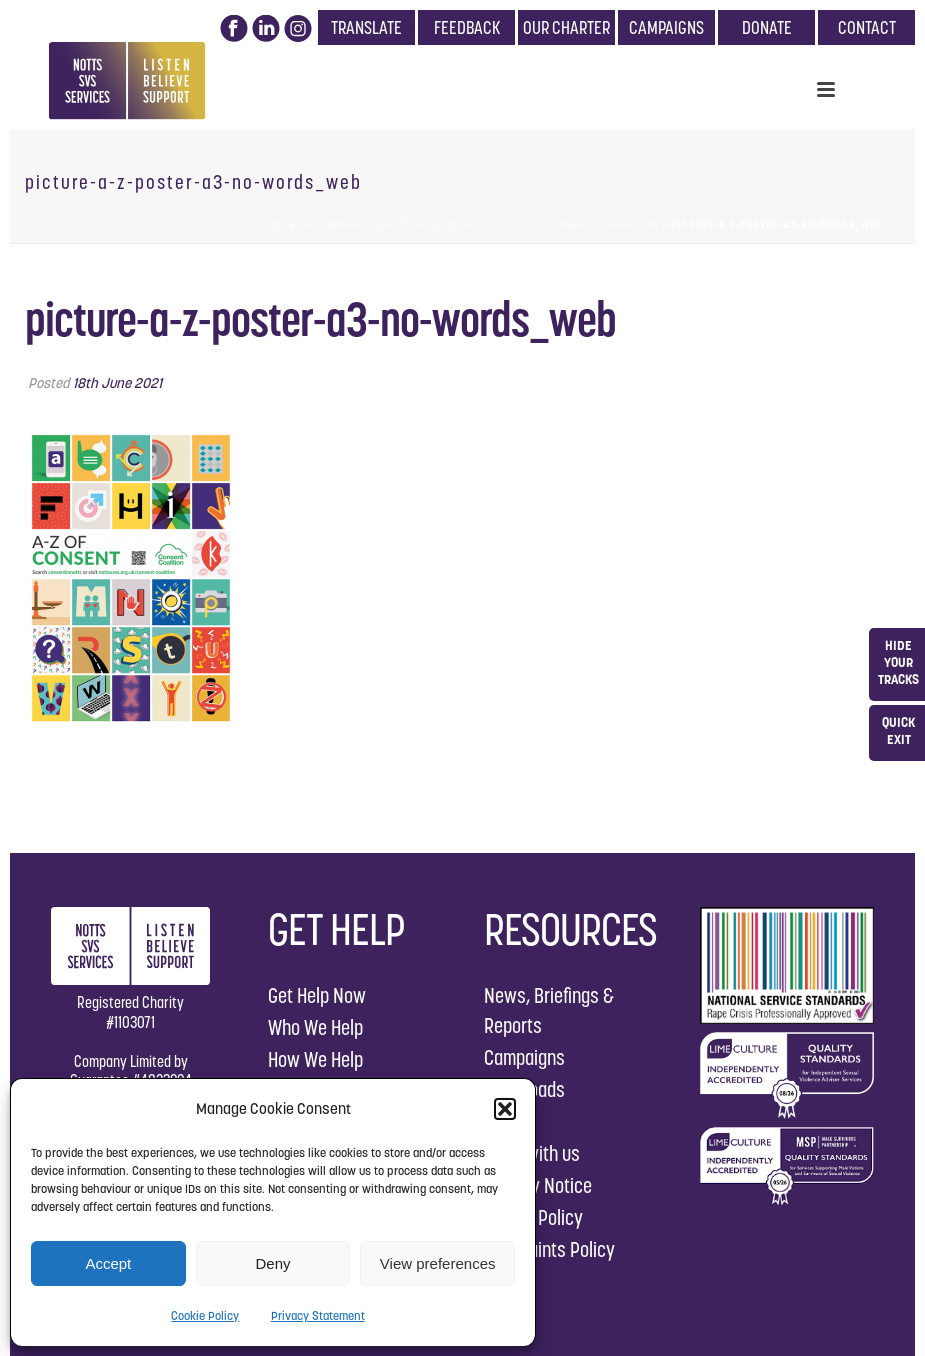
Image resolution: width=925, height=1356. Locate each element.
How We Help (315, 1059)
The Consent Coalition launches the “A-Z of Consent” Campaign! (478, 224)
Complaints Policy (549, 1249)
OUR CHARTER (566, 27)
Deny (272, 1263)
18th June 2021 (117, 383)
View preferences (438, 1263)
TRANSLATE (366, 27)
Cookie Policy (205, 1315)
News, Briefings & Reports (549, 1010)
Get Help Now (317, 995)
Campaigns (524, 1057)
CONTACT (867, 27)
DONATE (767, 27)
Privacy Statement (318, 1315)
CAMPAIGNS (666, 27)
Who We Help (315, 1027)
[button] (505, 1109)
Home (272, 224)
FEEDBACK (467, 27)
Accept (108, 1263)
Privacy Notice (538, 1185)
